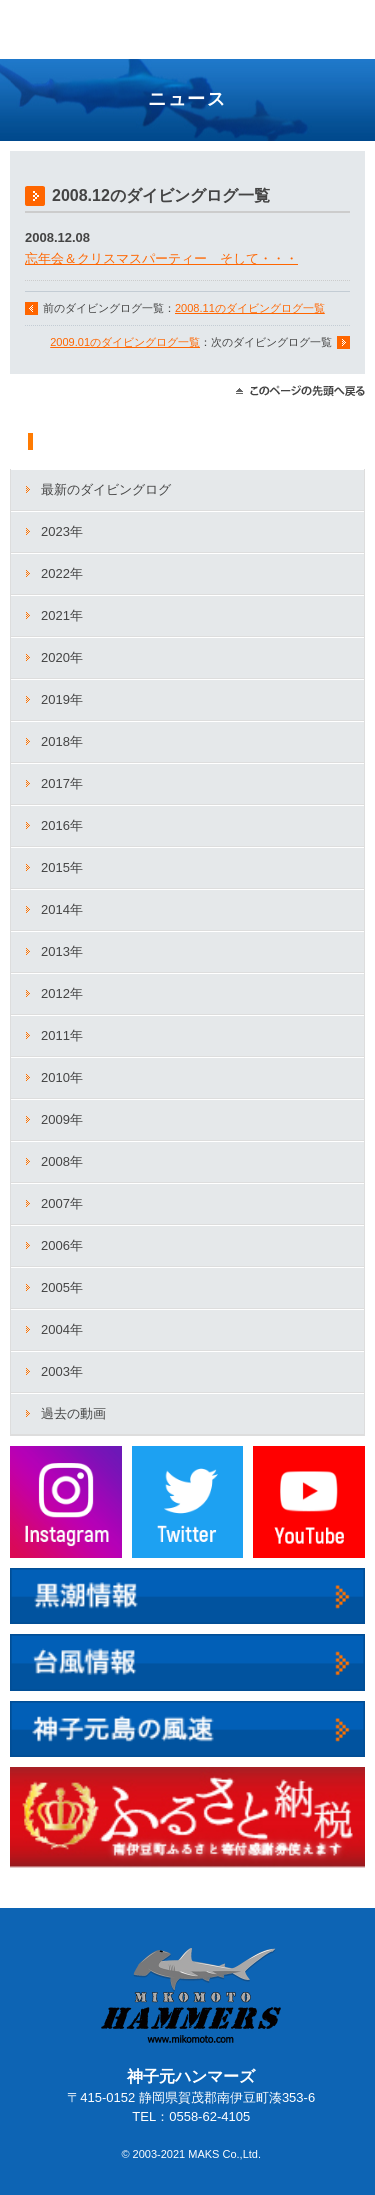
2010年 (62, 1077)
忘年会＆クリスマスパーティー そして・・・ (161, 258)
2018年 (62, 741)
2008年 (62, 1161)
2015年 (62, 867)
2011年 (62, 1035)
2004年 (62, 1329)
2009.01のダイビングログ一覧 (125, 342)
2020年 (62, 657)
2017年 (62, 783)
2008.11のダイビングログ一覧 (250, 308)
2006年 (62, 1245)
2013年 (62, 951)
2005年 (62, 1287)
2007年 (62, 1203)
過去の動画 (73, 1413)
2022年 (62, 573)
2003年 (62, 1371)
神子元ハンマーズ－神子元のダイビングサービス (75, 32)
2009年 (62, 1119)
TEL (295, 20)
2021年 (62, 615)
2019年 (62, 699)
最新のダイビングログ (106, 489)
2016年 (62, 825)
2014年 (62, 909)
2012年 (62, 993)
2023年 (62, 531)
